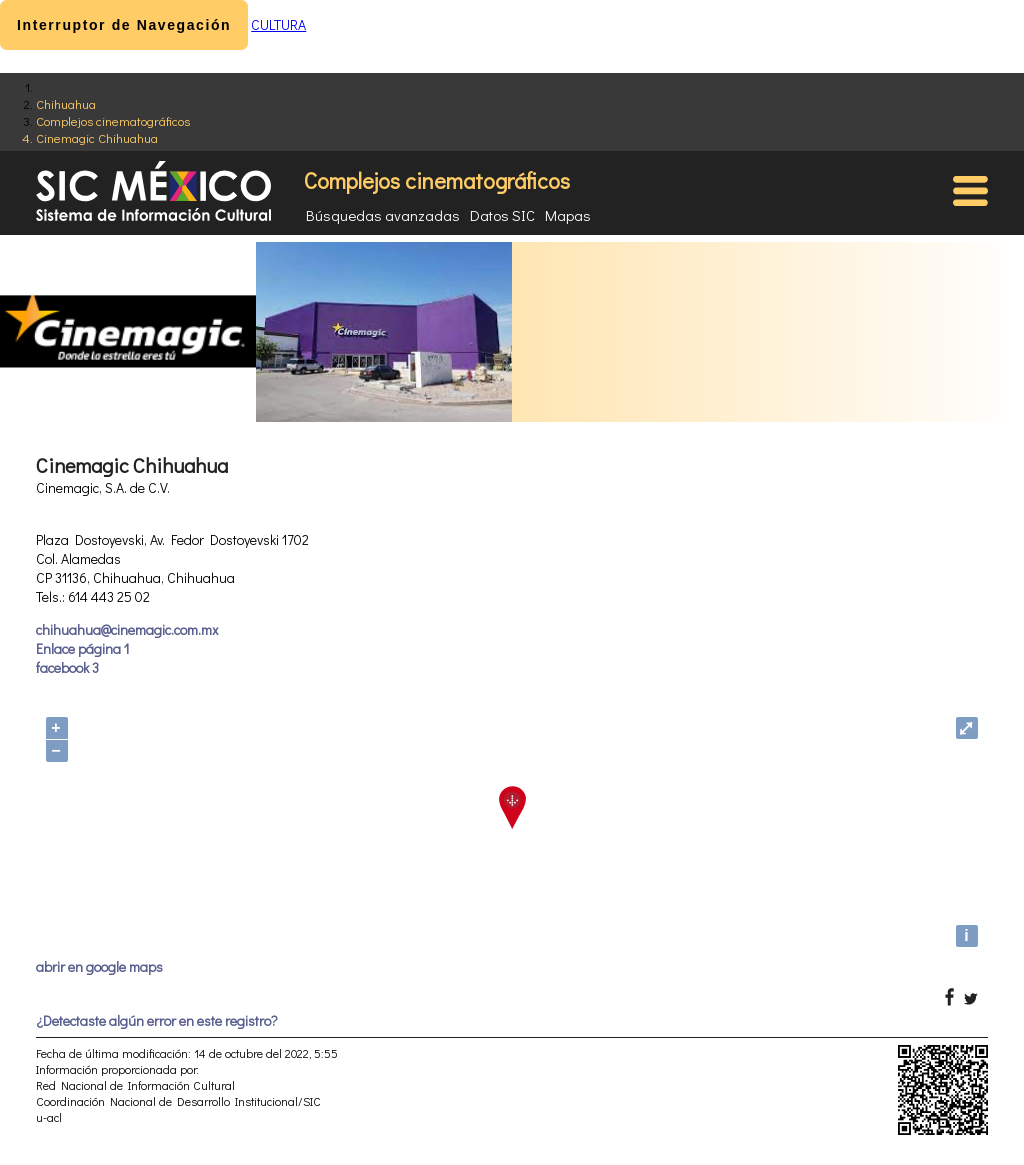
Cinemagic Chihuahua (97, 137)
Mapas (568, 215)
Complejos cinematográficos (113, 120)
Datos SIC (502, 215)
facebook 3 (67, 667)
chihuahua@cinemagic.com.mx (127, 629)
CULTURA (278, 24)
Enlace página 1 (82, 648)
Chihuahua (66, 103)
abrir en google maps (99, 966)
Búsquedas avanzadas (383, 215)
